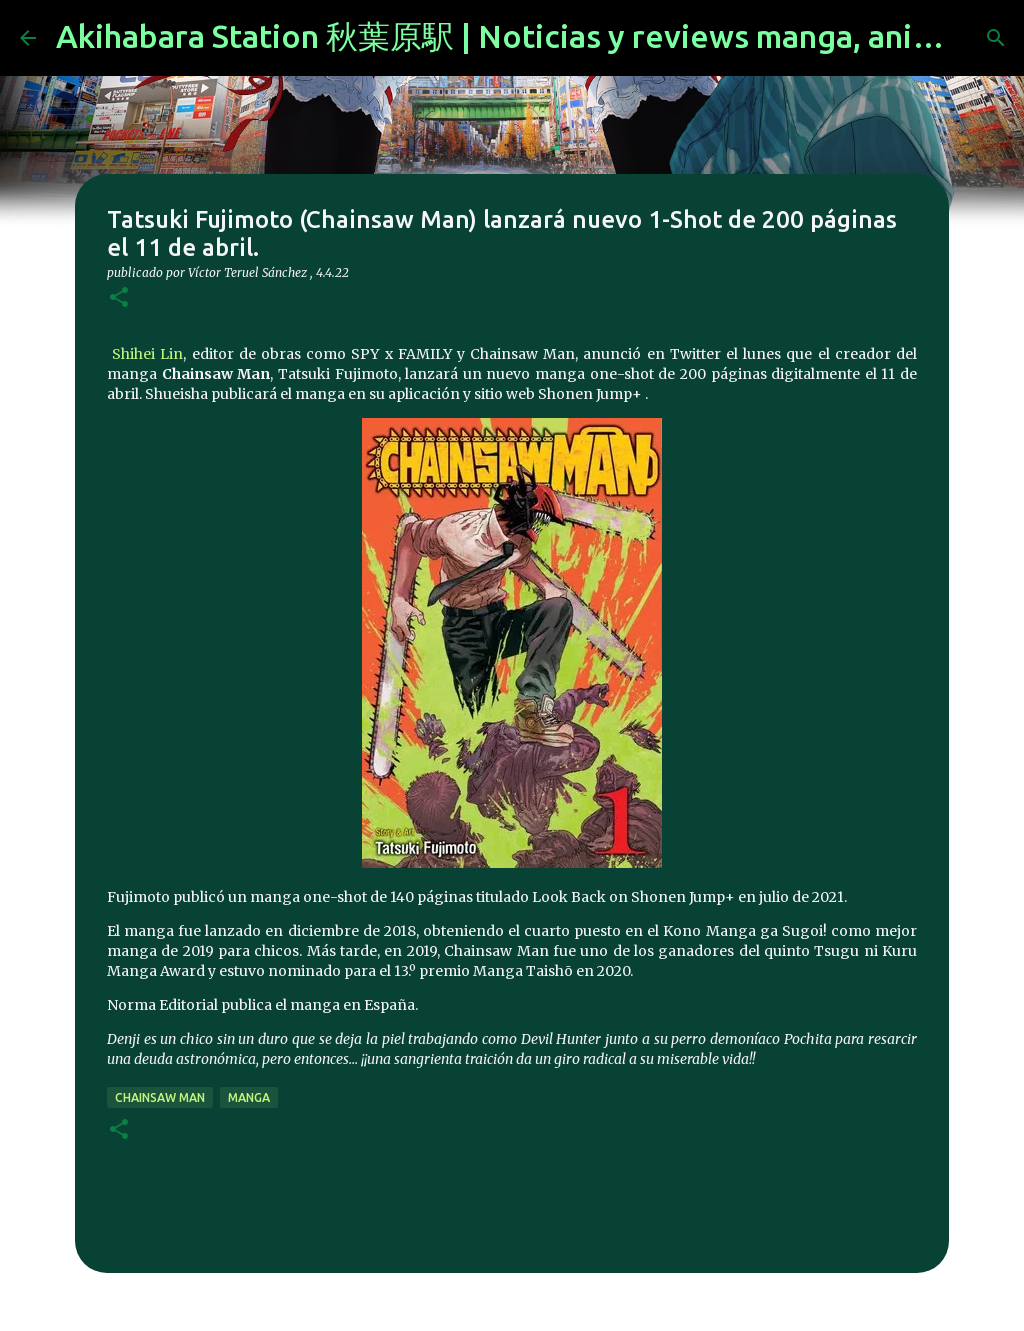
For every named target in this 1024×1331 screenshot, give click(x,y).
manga (249, 1097)
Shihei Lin (145, 354)
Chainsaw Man (160, 1097)
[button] (119, 298)
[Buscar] (996, 38)
